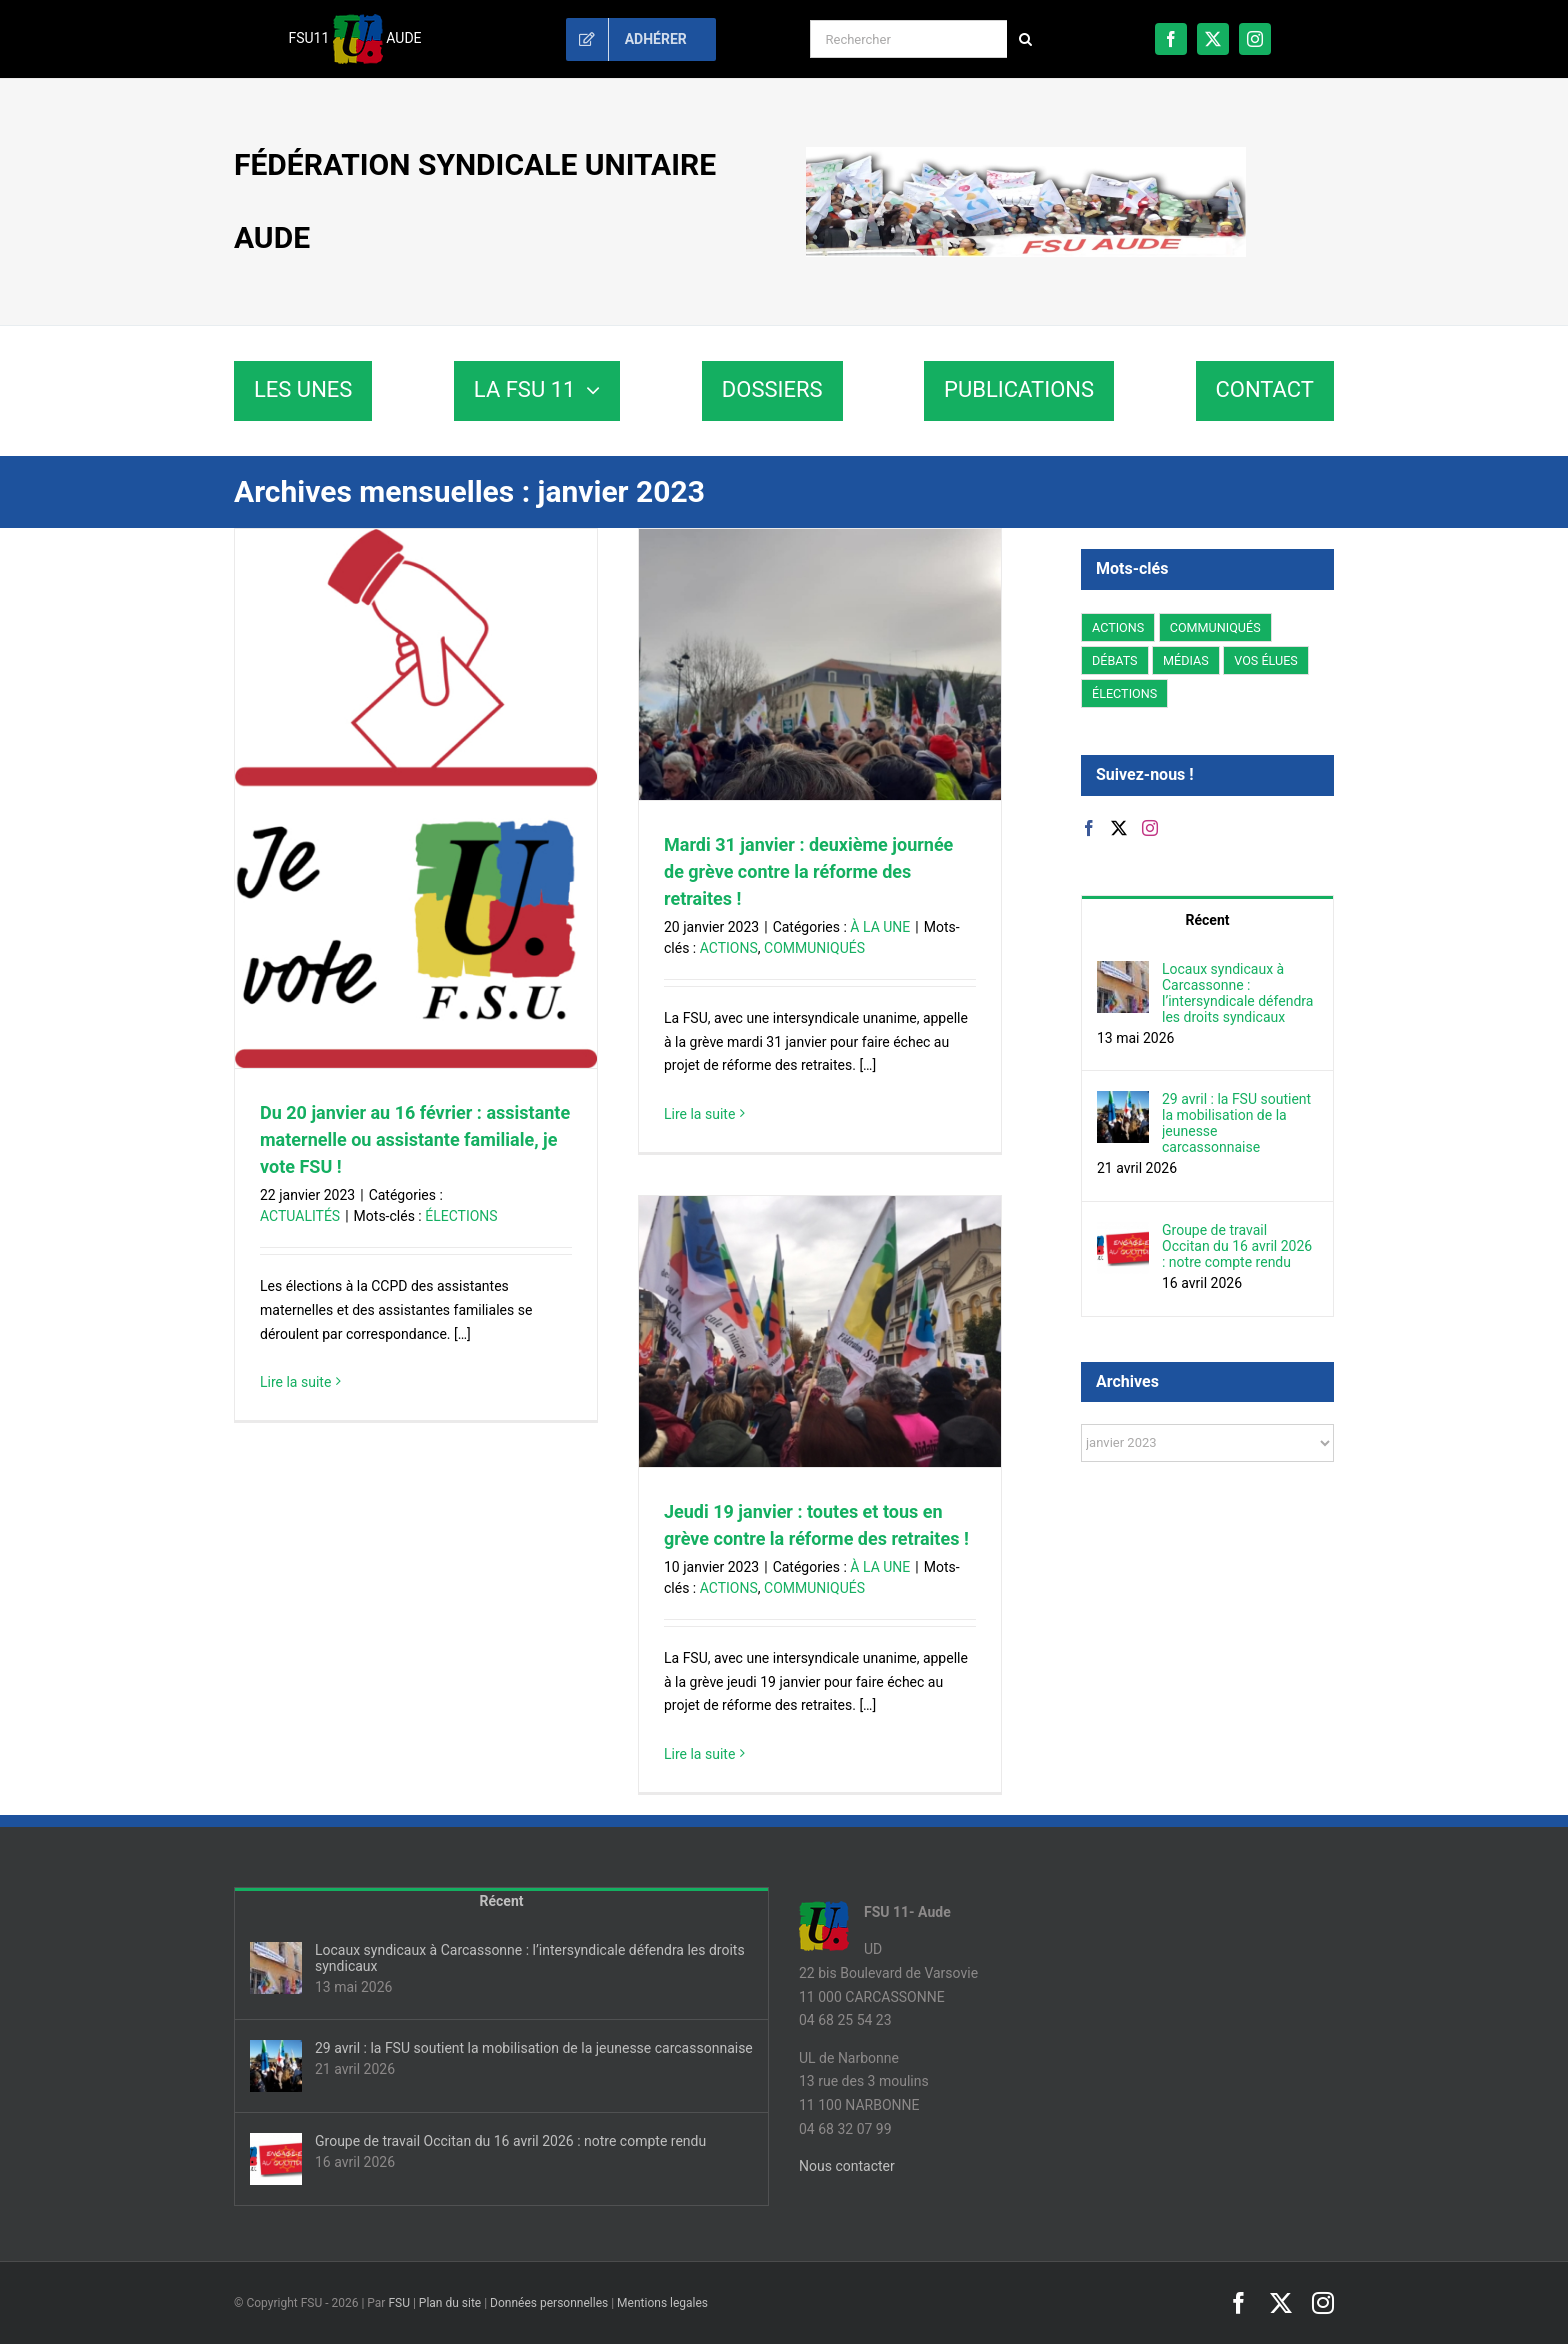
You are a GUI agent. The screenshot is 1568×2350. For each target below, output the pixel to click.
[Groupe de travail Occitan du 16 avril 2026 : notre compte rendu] (1123, 1233)
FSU (399, 2303)
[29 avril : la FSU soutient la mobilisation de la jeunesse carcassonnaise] (1123, 1102)
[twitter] (1213, 39)
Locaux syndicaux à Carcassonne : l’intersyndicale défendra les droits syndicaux (1237, 993)
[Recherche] (1026, 39)
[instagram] (1255, 39)
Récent (1208, 920)
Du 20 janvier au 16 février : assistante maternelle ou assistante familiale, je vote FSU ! (415, 1139)
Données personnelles (549, 2303)
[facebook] (1171, 39)
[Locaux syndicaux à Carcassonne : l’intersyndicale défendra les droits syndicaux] (1123, 972)
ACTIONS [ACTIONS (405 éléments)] (1118, 627)
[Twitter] (1119, 828)
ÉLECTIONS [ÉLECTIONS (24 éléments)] (1124, 693)
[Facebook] (1089, 828)
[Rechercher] (908, 39)
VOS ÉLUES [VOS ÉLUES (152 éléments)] (1266, 660)
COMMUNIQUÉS (814, 948)
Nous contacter (847, 2166)
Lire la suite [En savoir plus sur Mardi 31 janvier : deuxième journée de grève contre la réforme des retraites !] (699, 1114)
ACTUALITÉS (300, 1216)
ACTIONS (729, 948)
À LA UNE (880, 927)
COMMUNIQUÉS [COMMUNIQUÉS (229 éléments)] (1215, 627)
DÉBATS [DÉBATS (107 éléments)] (1115, 660)
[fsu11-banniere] (1026, 154)
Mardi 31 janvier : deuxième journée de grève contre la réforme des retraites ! (808, 871)
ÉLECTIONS (461, 1216)
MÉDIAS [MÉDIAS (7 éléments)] (1186, 660)
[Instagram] (1150, 828)
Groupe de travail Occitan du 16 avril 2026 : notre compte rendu (1237, 1246)
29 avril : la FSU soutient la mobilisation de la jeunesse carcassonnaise (1236, 1123)
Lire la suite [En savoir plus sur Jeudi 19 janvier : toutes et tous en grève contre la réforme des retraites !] (699, 1754)
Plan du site (450, 2303)
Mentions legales (662, 2303)
